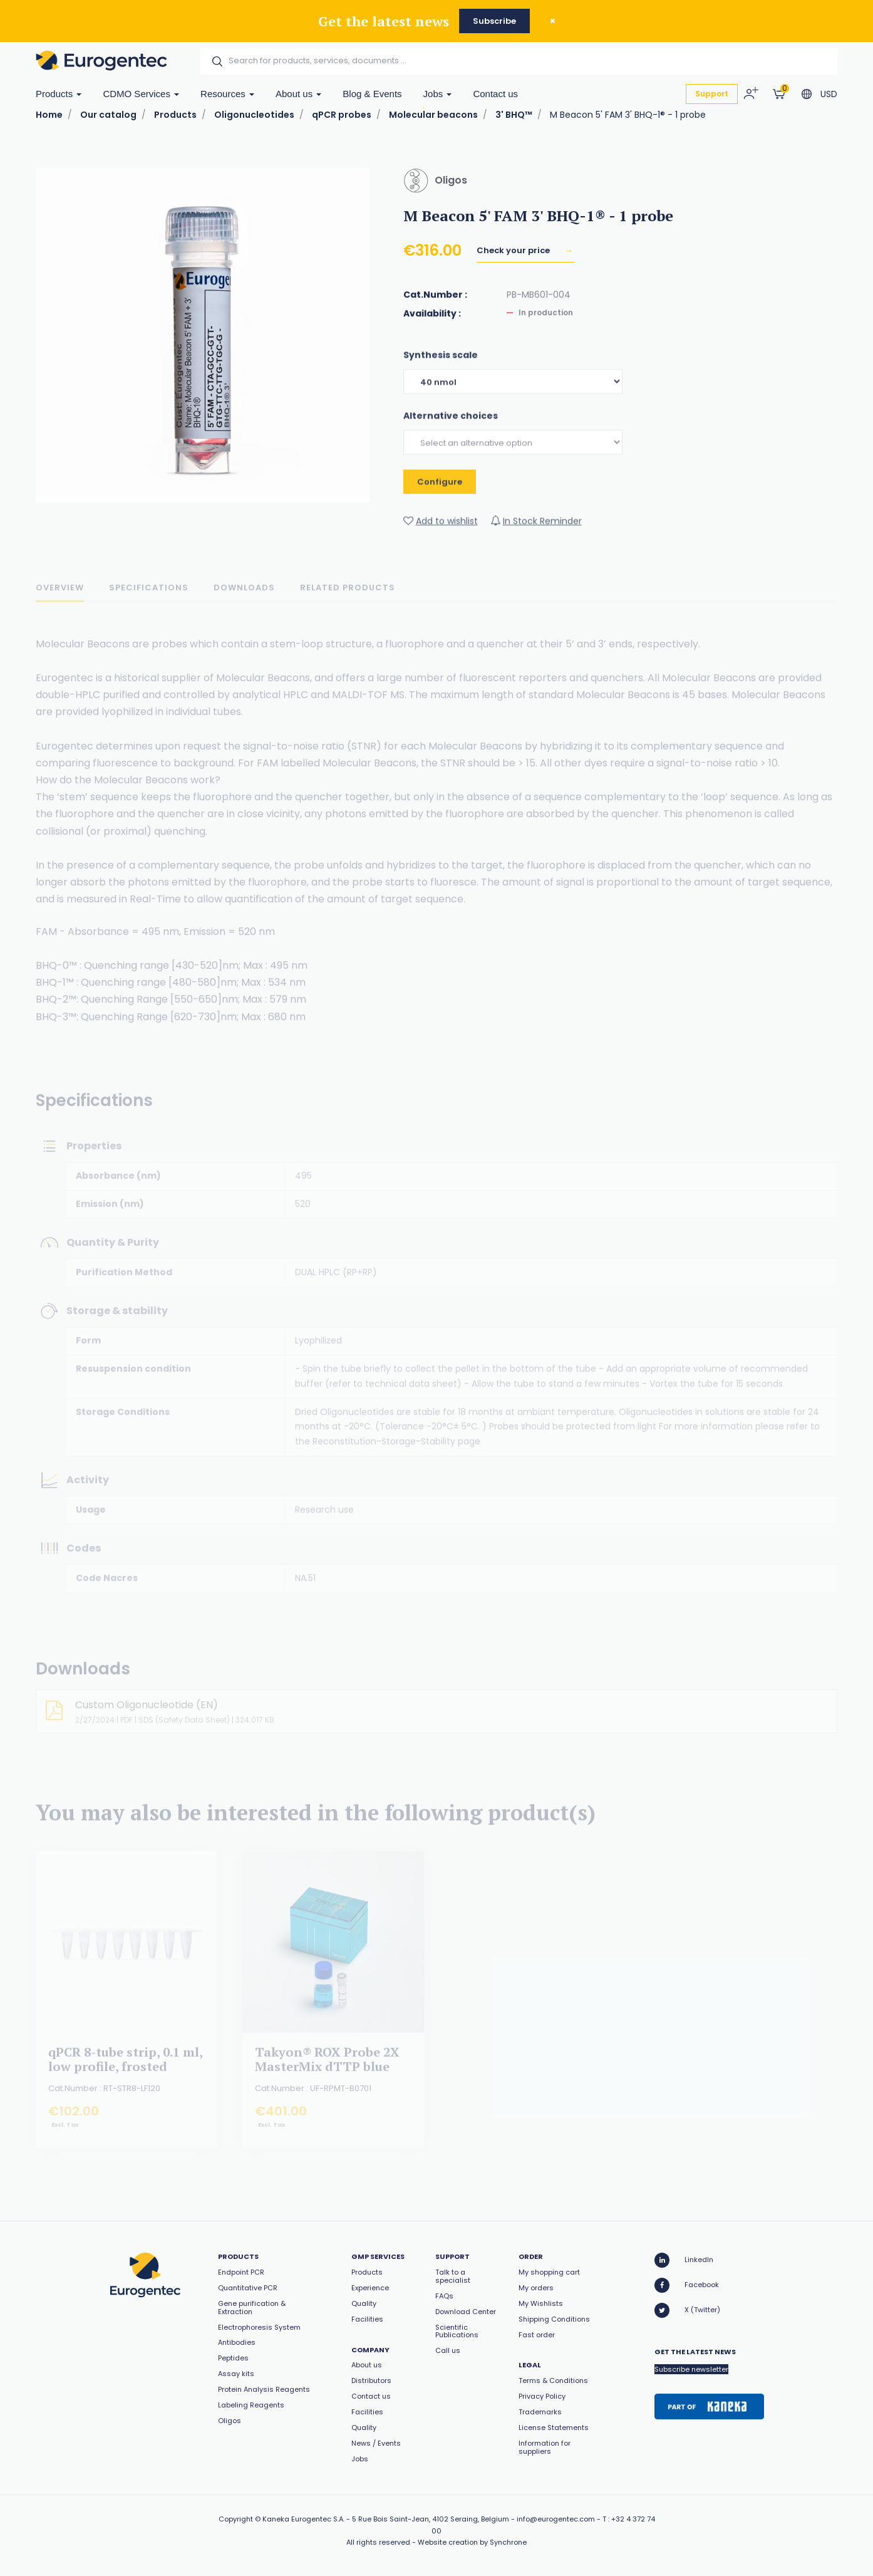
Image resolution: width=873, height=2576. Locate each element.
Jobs (437, 93)
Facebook (686, 2285)
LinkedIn (683, 2260)
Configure (439, 493)
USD (828, 94)
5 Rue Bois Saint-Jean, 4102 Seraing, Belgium (430, 2519)
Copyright (236, 2519)
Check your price (514, 252)
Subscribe (494, 21)
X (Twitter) (687, 2310)
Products (58, 93)
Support (711, 93)
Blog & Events (372, 93)
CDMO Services (141, 93)
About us (298, 93)
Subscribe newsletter (691, 2369)
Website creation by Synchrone (472, 2542)
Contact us (495, 93)
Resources (227, 93)
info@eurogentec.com (556, 2519)
